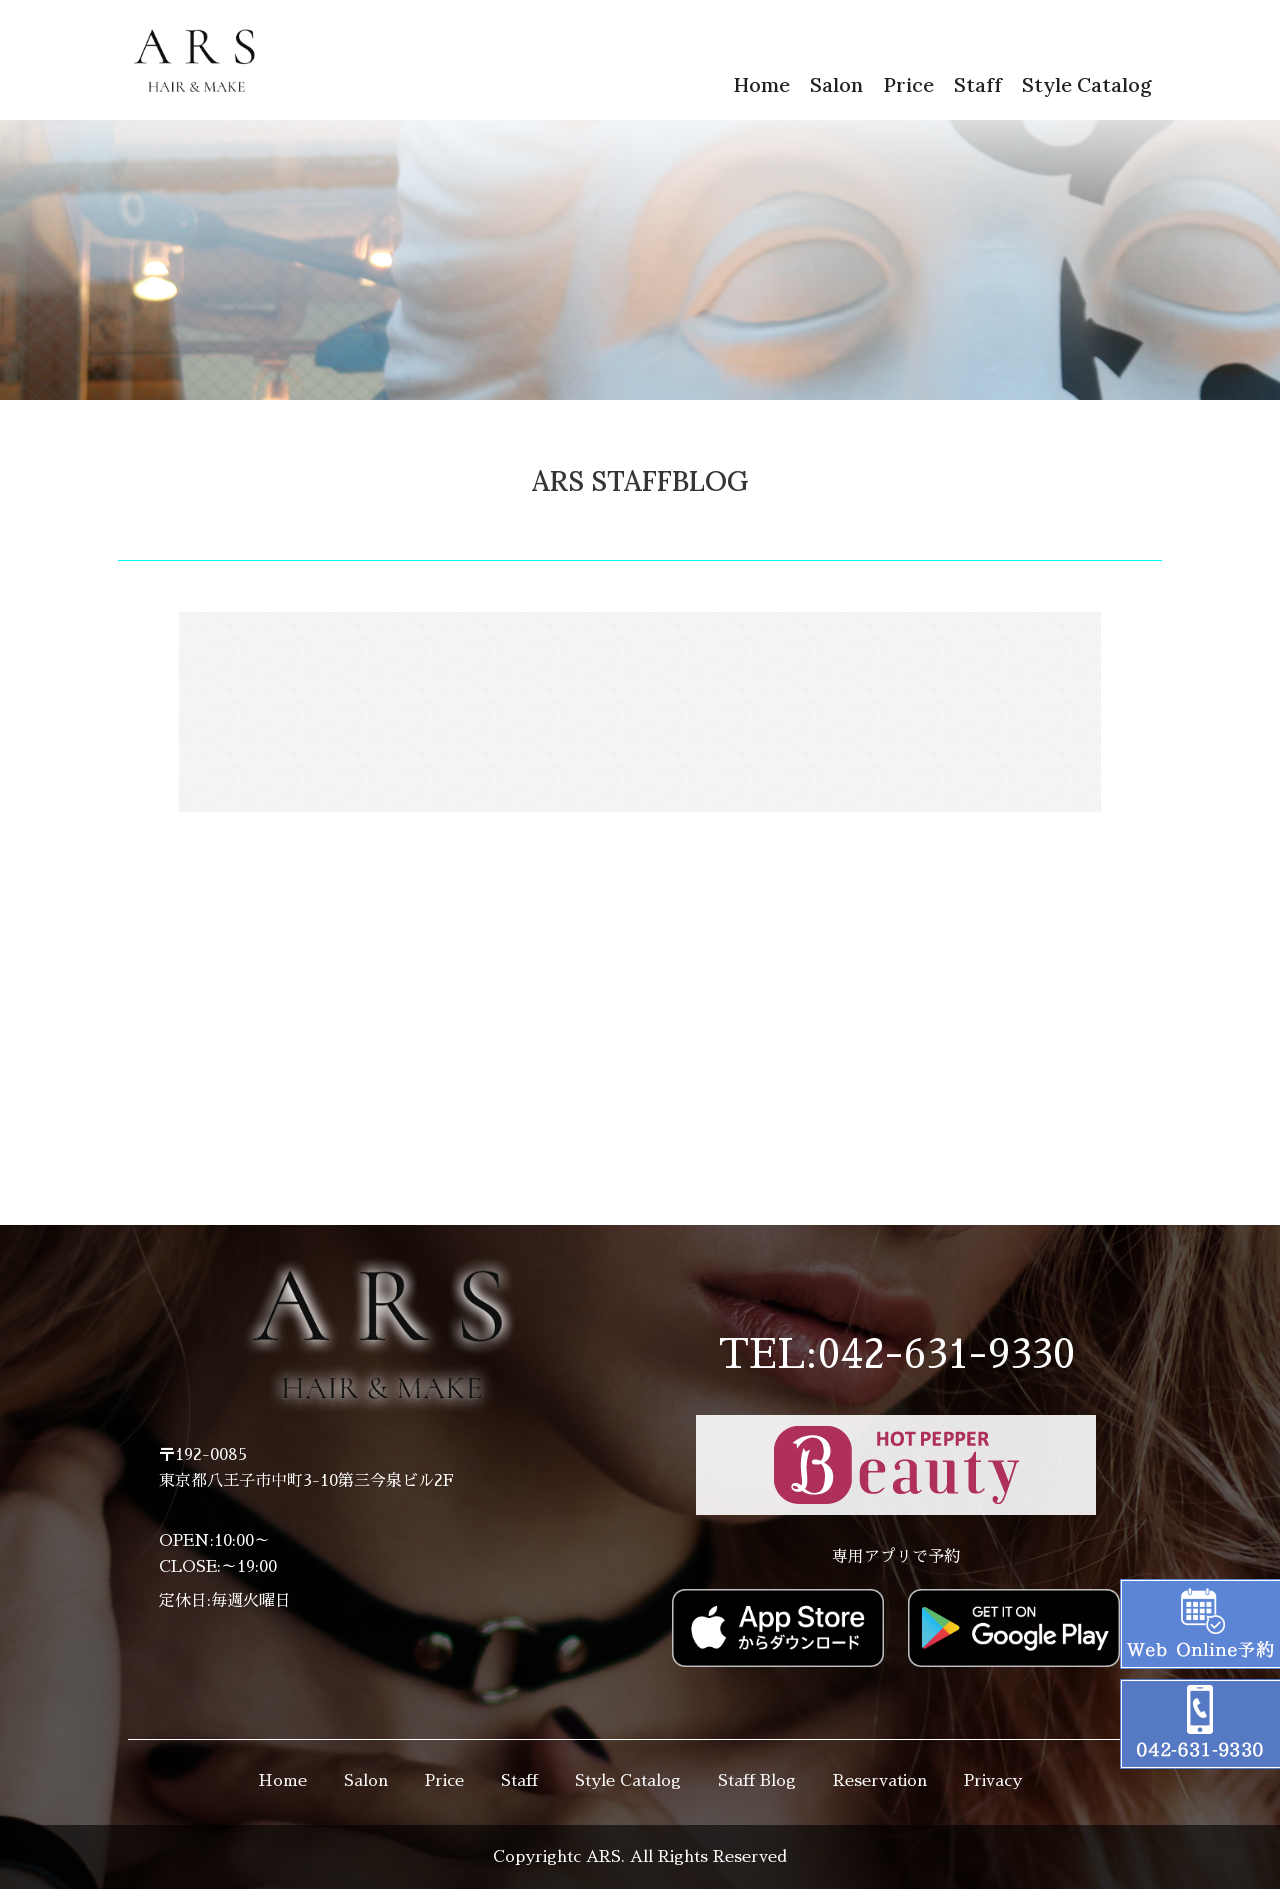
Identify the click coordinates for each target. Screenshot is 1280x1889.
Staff (978, 84)
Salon (836, 84)
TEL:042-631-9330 (896, 1355)
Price (908, 84)
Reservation (880, 1781)
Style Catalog (1087, 84)
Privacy (993, 1781)
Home (761, 84)
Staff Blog (757, 1781)
